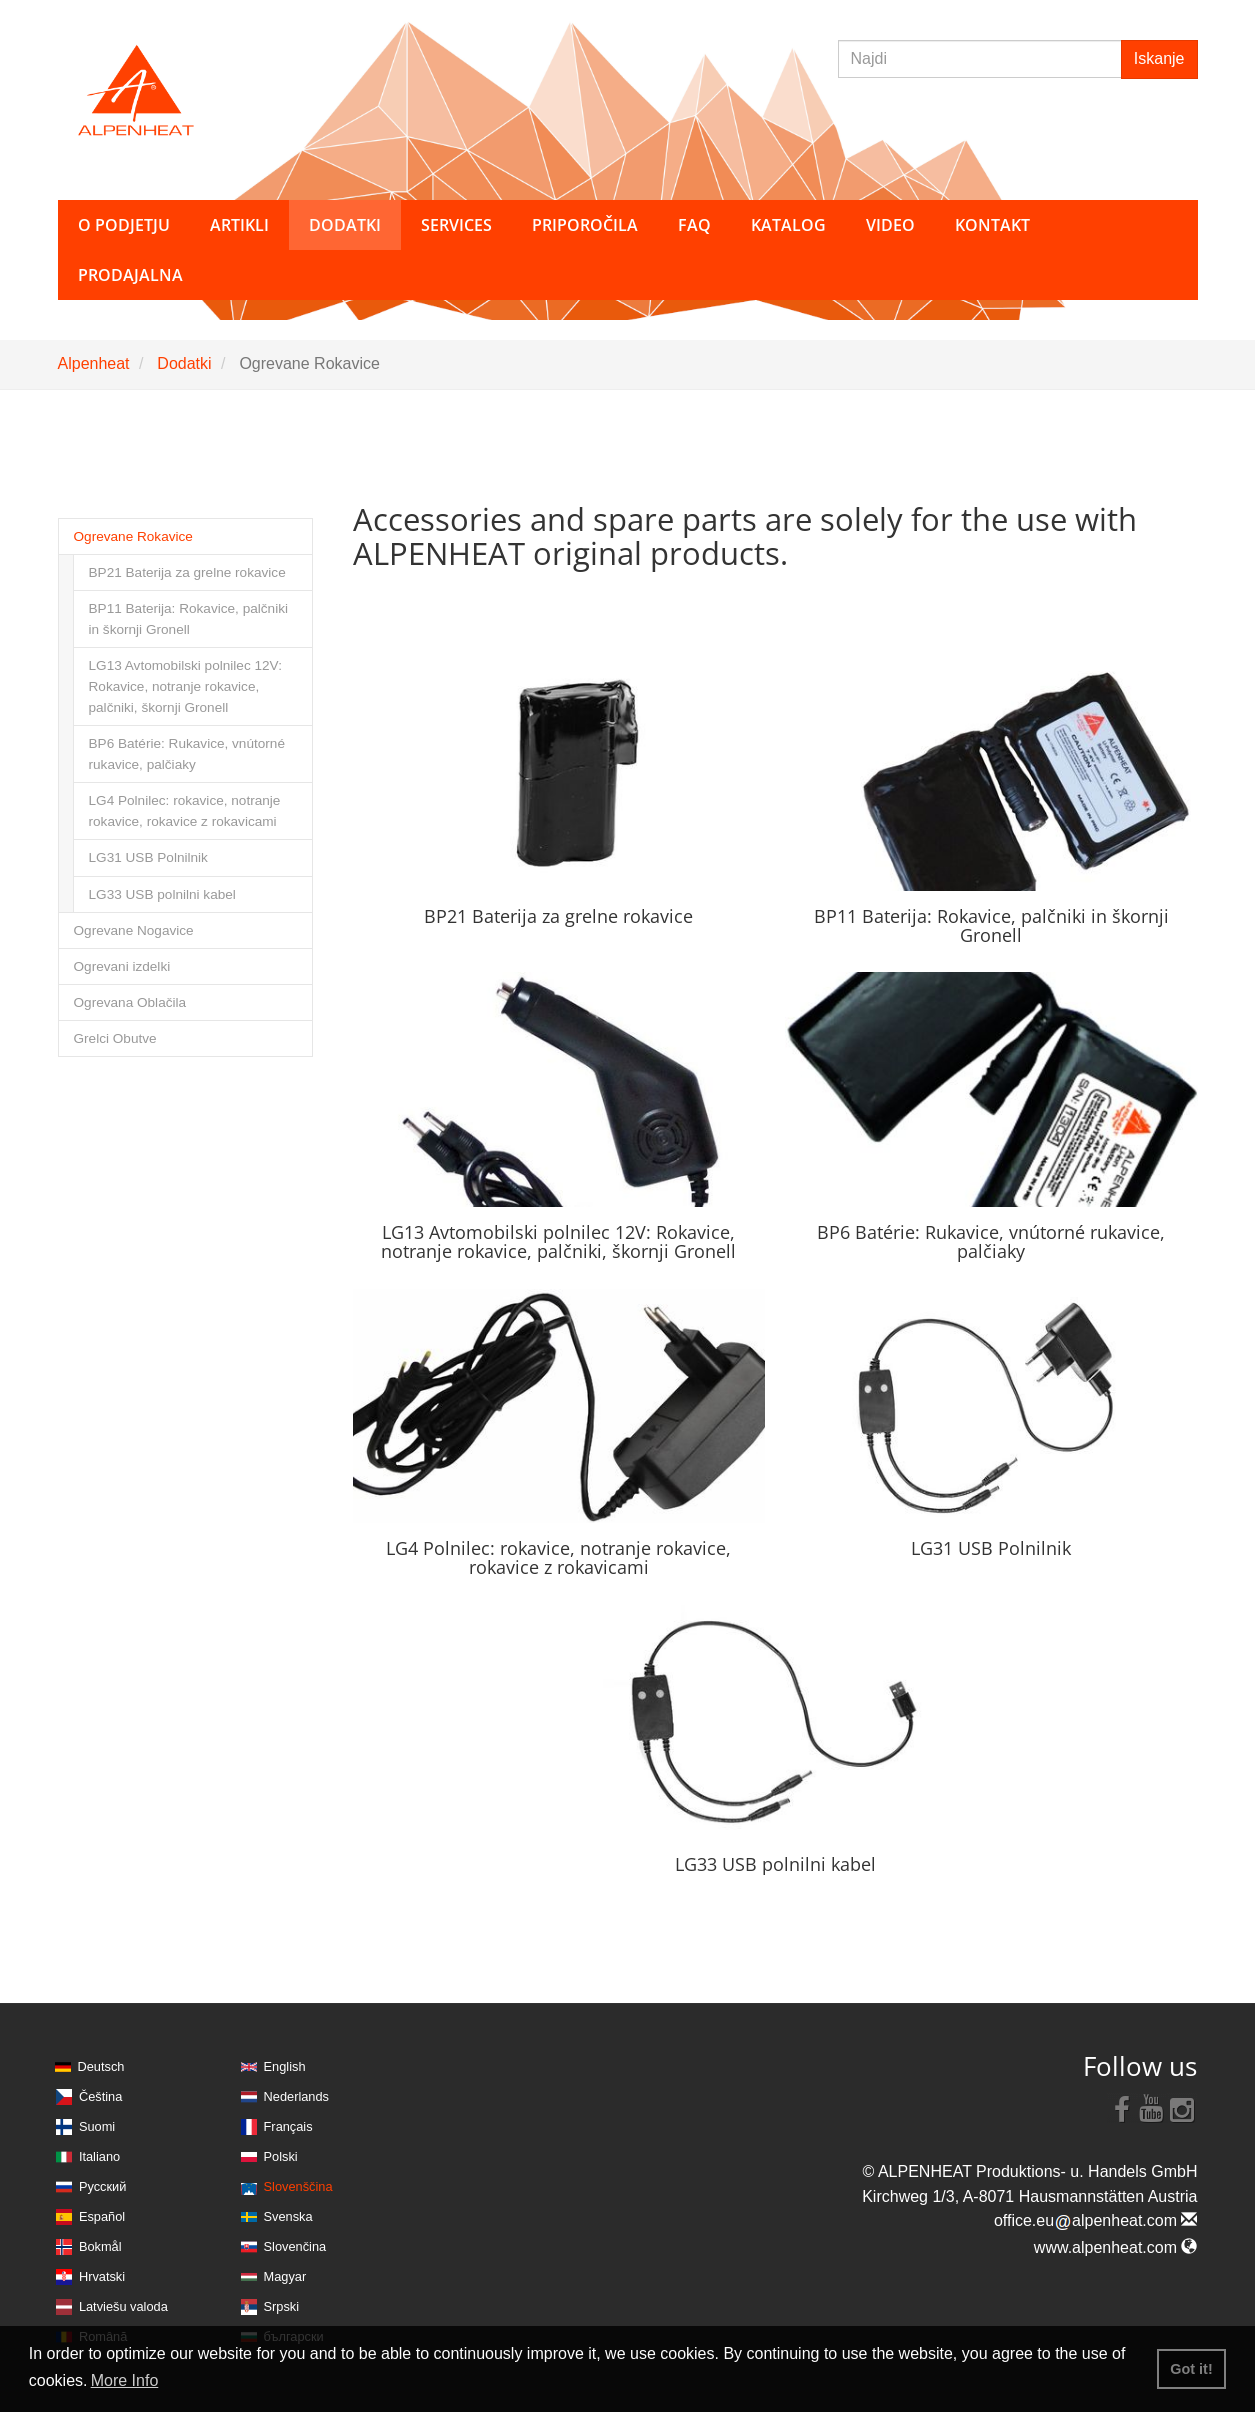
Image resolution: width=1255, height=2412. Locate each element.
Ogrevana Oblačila (130, 1002)
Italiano (99, 2156)
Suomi (97, 2126)
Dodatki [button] (345, 225)
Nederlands (296, 2096)
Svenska (288, 2216)
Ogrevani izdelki (122, 966)
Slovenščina (298, 2186)
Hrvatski (102, 2276)
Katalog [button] (788, 225)
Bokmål (100, 2246)
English (285, 2066)
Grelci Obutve (115, 1038)
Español (102, 2216)
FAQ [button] (694, 225)
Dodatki (184, 363)
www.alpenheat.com (1116, 2247)
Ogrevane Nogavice (134, 930)
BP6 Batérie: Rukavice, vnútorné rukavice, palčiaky (187, 754)
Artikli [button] (239, 225)
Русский (102, 2186)
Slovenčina (295, 2246)
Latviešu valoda (123, 2306)
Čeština (100, 2096)
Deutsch (101, 2066)
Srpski (282, 2306)
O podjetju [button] (124, 225)
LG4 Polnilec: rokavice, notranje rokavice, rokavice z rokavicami (185, 811)
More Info (125, 2380)
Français (288, 2126)
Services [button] (456, 225)
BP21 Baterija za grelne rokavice (187, 572)
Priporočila (585, 225)
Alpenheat (94, 363)
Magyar (285, 2276)
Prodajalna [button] (130, 275)
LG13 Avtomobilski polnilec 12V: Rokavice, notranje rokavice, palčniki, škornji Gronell (185, 686)
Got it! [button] (1191, 2369)
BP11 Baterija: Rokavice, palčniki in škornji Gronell (188, 619)
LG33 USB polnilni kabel (162, 894)
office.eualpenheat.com (1096, 2220)
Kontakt (992, 225)
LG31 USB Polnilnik (148, 857)
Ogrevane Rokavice (133, 536)
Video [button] (890, 225)
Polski (281, 2156)
